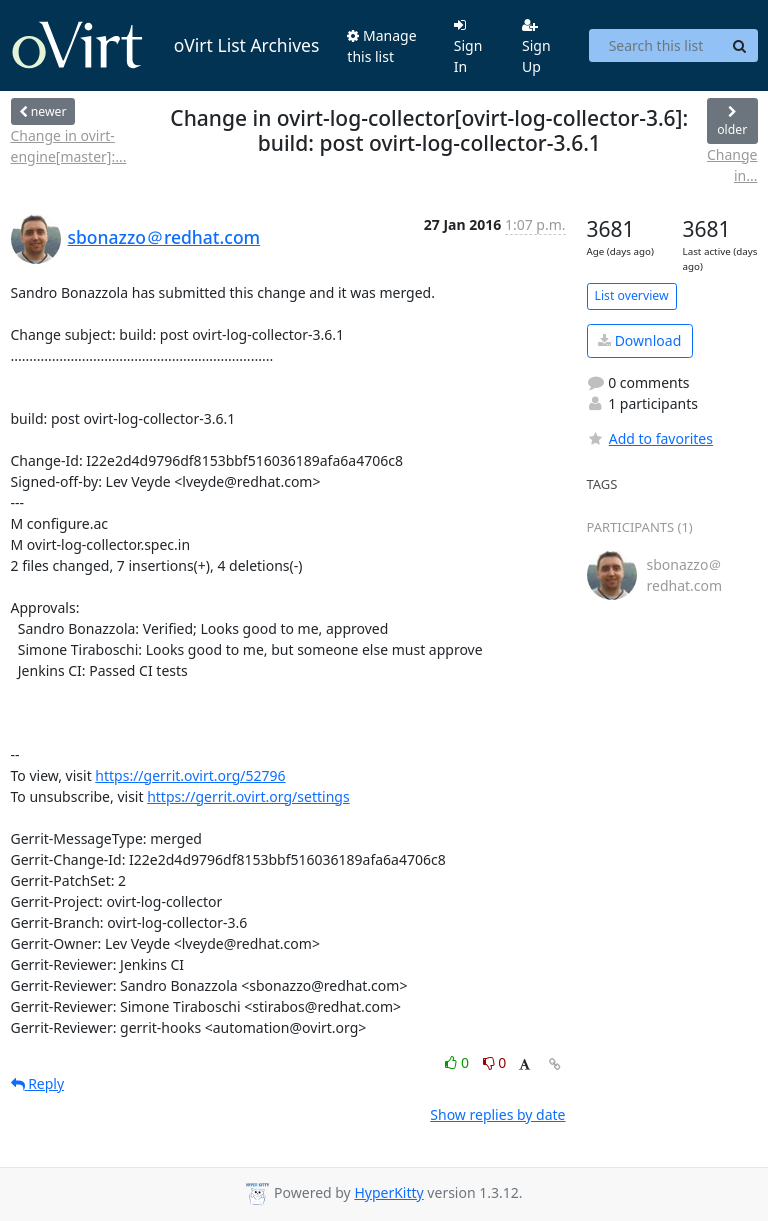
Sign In (468, 47)
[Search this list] (655, 46)
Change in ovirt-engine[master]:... (69, 146)
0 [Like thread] (458, 1062)
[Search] (740, 46)
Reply (38, 1083)
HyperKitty (388, 1192)
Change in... (732, 165)
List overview (632, 295)
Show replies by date (497, 1114)
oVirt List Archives (165, 46)
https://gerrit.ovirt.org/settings (248, 796)
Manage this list (381, 46)
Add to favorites (650, 438)
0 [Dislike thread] (495, 1062)
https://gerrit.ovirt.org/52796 (190, 775)
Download (639, 340)
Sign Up (536, 47)
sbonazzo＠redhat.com (164, 237)
